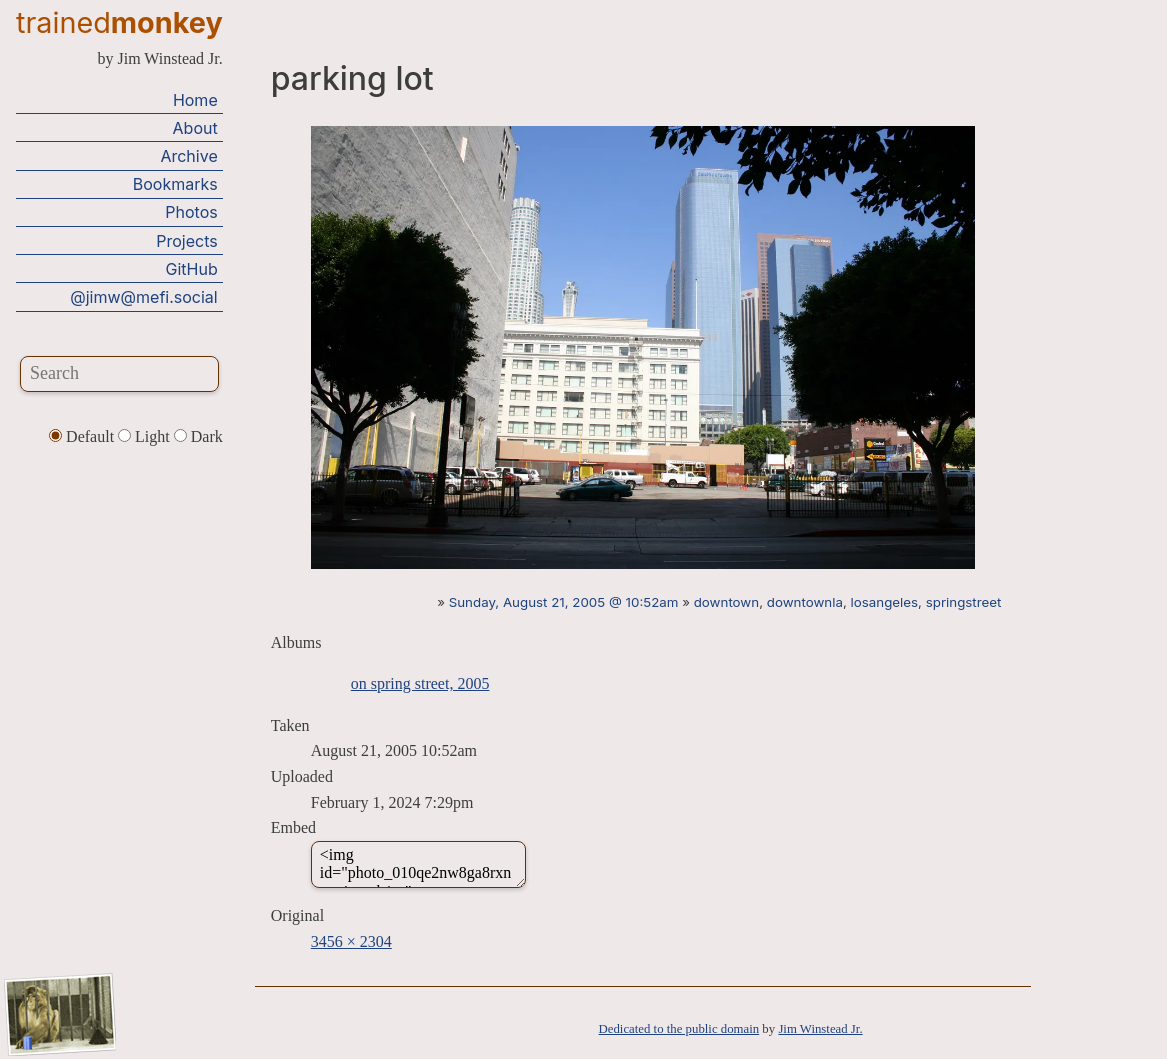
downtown (726, 602)
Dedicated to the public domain (679, 1029)
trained (119, 22)
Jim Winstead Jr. (820, 1029)
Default (83, 436)
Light (146, 436)
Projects (186, 241)
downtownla (805, 602)
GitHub (192, 269)
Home (195, 100)
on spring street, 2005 (420, 683)
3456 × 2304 (351, 941)
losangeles (885, 602)
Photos (191, 212)
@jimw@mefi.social (143, 297)
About (195, 128)
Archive (188, 156)
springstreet (964, 602)
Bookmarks (175, 184)
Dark (198, 436)
